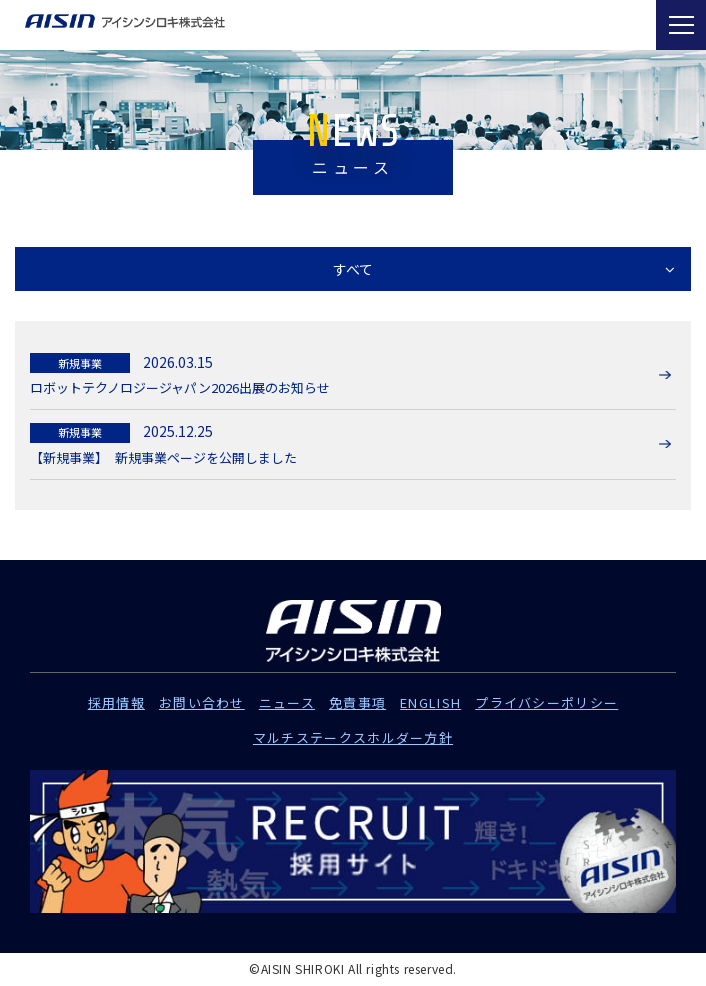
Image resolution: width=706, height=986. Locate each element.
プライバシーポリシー (546, 702)
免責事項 (357, 702)
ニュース (287, 702)
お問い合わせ (202, 702)
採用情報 (116, 702)
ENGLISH (430, 702)
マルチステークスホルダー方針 (353, 737)
